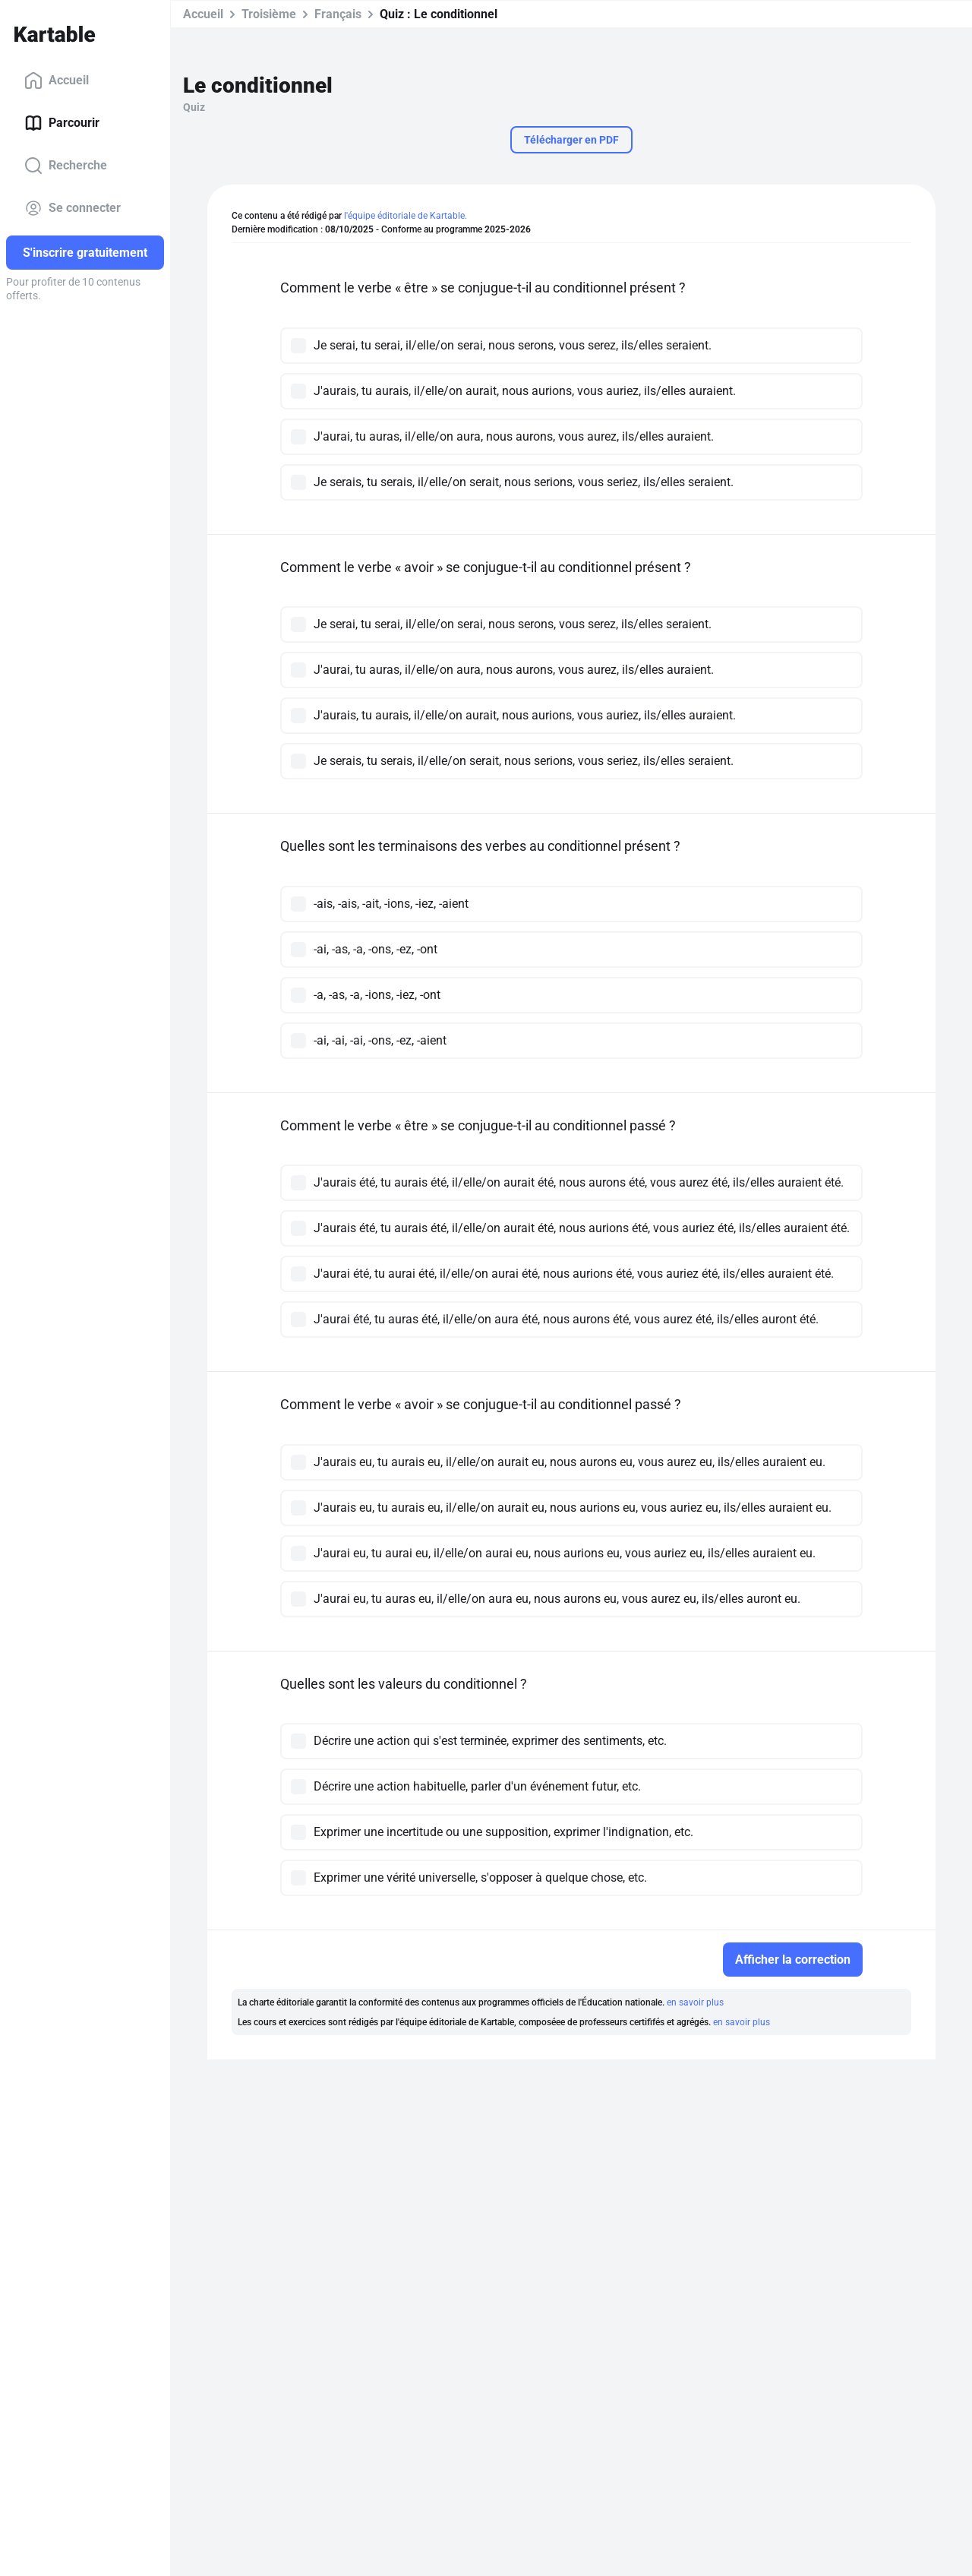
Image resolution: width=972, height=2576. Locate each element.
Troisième (268, 14)
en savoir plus (695, 2002)
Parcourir (61, 123)
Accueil (56, 80)
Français (337, 14)
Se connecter (72, 208)
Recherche (65, 165)
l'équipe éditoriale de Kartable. (405, 215)
